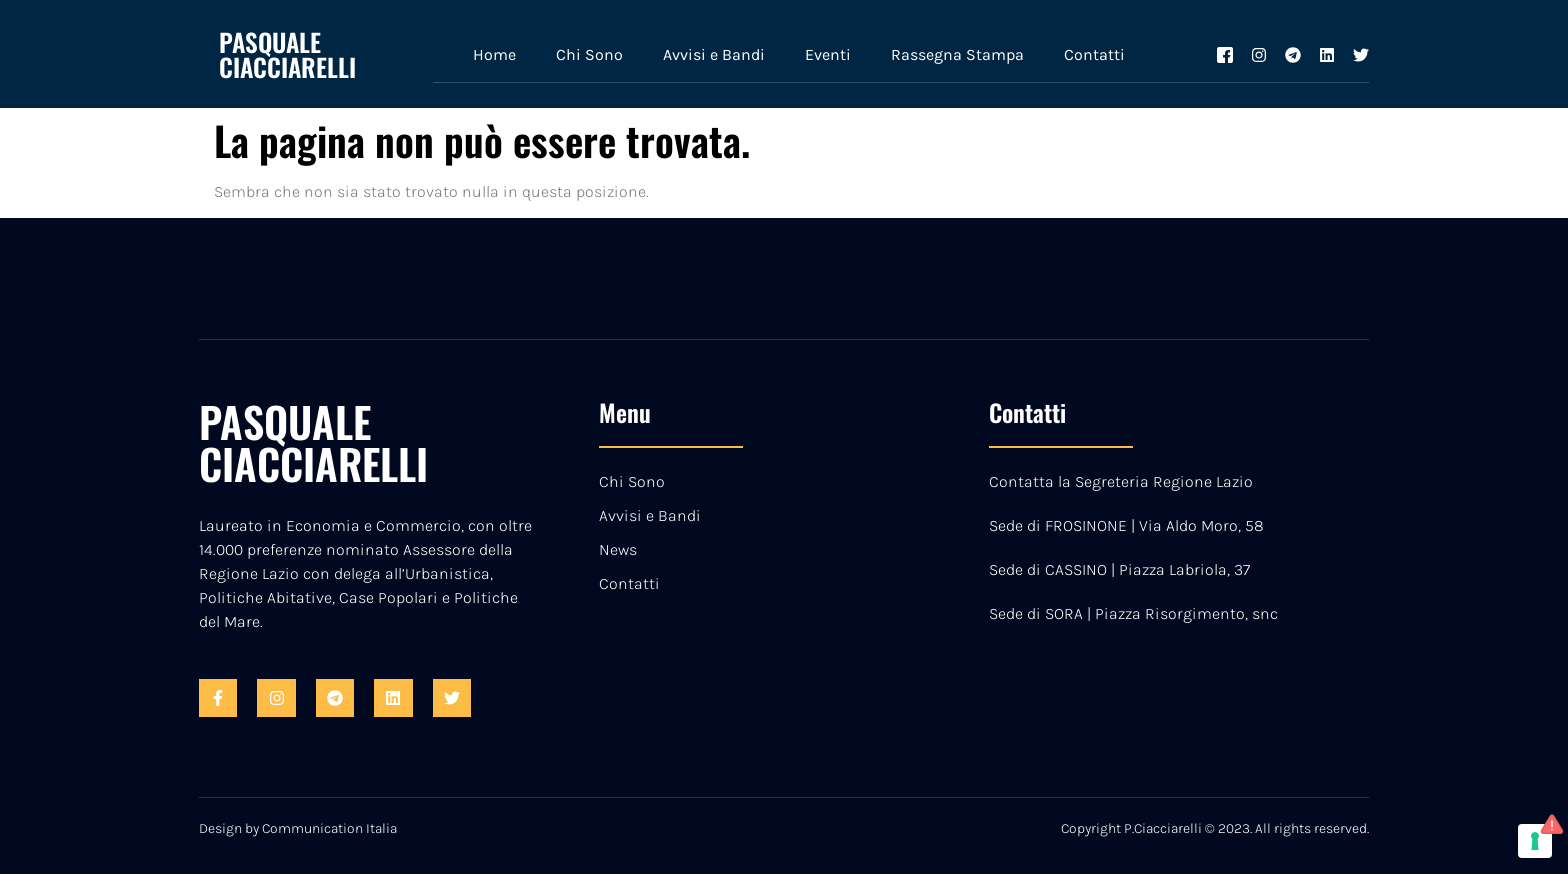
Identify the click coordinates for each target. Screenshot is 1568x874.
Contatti (1094, 54)
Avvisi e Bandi (714, 54)
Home (494, 54)
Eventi (828, 54)
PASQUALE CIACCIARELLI (287, 54)
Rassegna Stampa (957, 54)
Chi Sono (589, 54)
